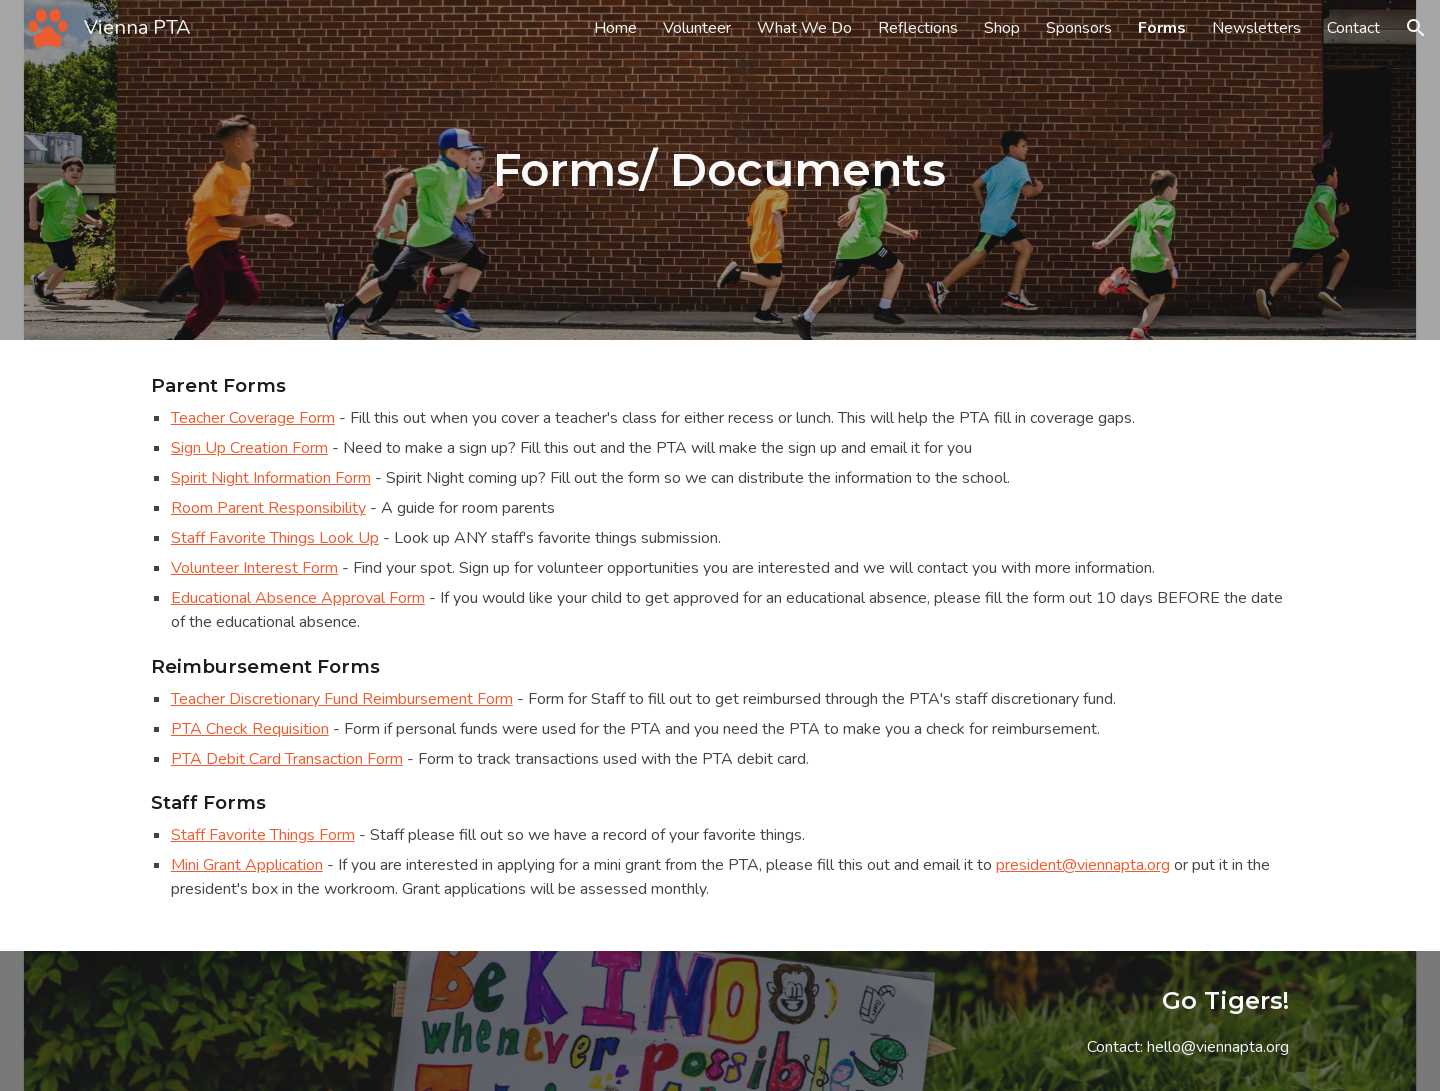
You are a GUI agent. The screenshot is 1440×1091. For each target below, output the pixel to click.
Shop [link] (1002, 28)
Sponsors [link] (1079, 28)
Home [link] (615, 28)
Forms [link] (1162, 28)
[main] (720, 170)
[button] (1416, 28)
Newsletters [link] (1256, 28)
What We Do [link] (804, 28)
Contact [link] (1353, 28)
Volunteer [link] (697, 28)
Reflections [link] (918, 28)
